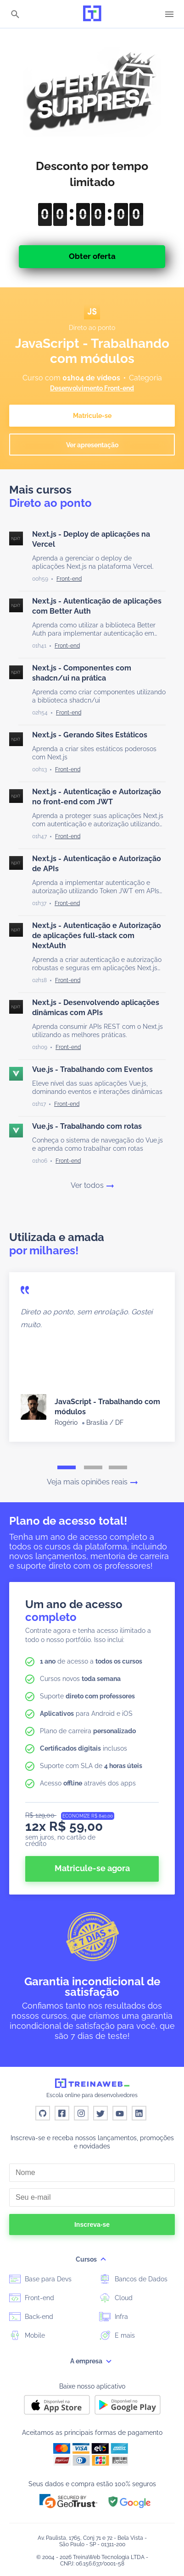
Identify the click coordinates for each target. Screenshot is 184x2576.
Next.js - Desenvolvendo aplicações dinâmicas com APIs (95, 1007)
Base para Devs (40, 2278)
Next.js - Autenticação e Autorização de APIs (96, 863)
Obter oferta (92, 256)
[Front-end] (69, 579)
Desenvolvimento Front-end (92, 388)
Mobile (27, 2335)
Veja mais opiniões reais (92, 1482)
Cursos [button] (92, 2259)
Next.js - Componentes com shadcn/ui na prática (81, 673)
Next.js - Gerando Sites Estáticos (89, 735)
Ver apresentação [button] (92, 445)
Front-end (31, 2297)
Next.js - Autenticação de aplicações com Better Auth (97, 606)
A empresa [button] (92, 2361)
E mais (117, 2335)
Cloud (116, 2297)
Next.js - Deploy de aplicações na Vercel (91, 539)
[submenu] (103, 2259)
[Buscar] (15, 15)
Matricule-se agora (92, 1868)
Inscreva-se (92, 2224)
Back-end (31, 2316)
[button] (68, 2501)
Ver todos (92, 1185)
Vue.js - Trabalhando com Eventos (92, 1069)
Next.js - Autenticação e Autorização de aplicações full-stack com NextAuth (96, 935)
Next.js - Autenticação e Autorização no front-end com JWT (96, 796)
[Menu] (169, 14)
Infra (113, 2316)
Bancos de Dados (133, 2278)
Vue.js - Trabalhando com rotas (87, 1126)
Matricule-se (92, 415)
